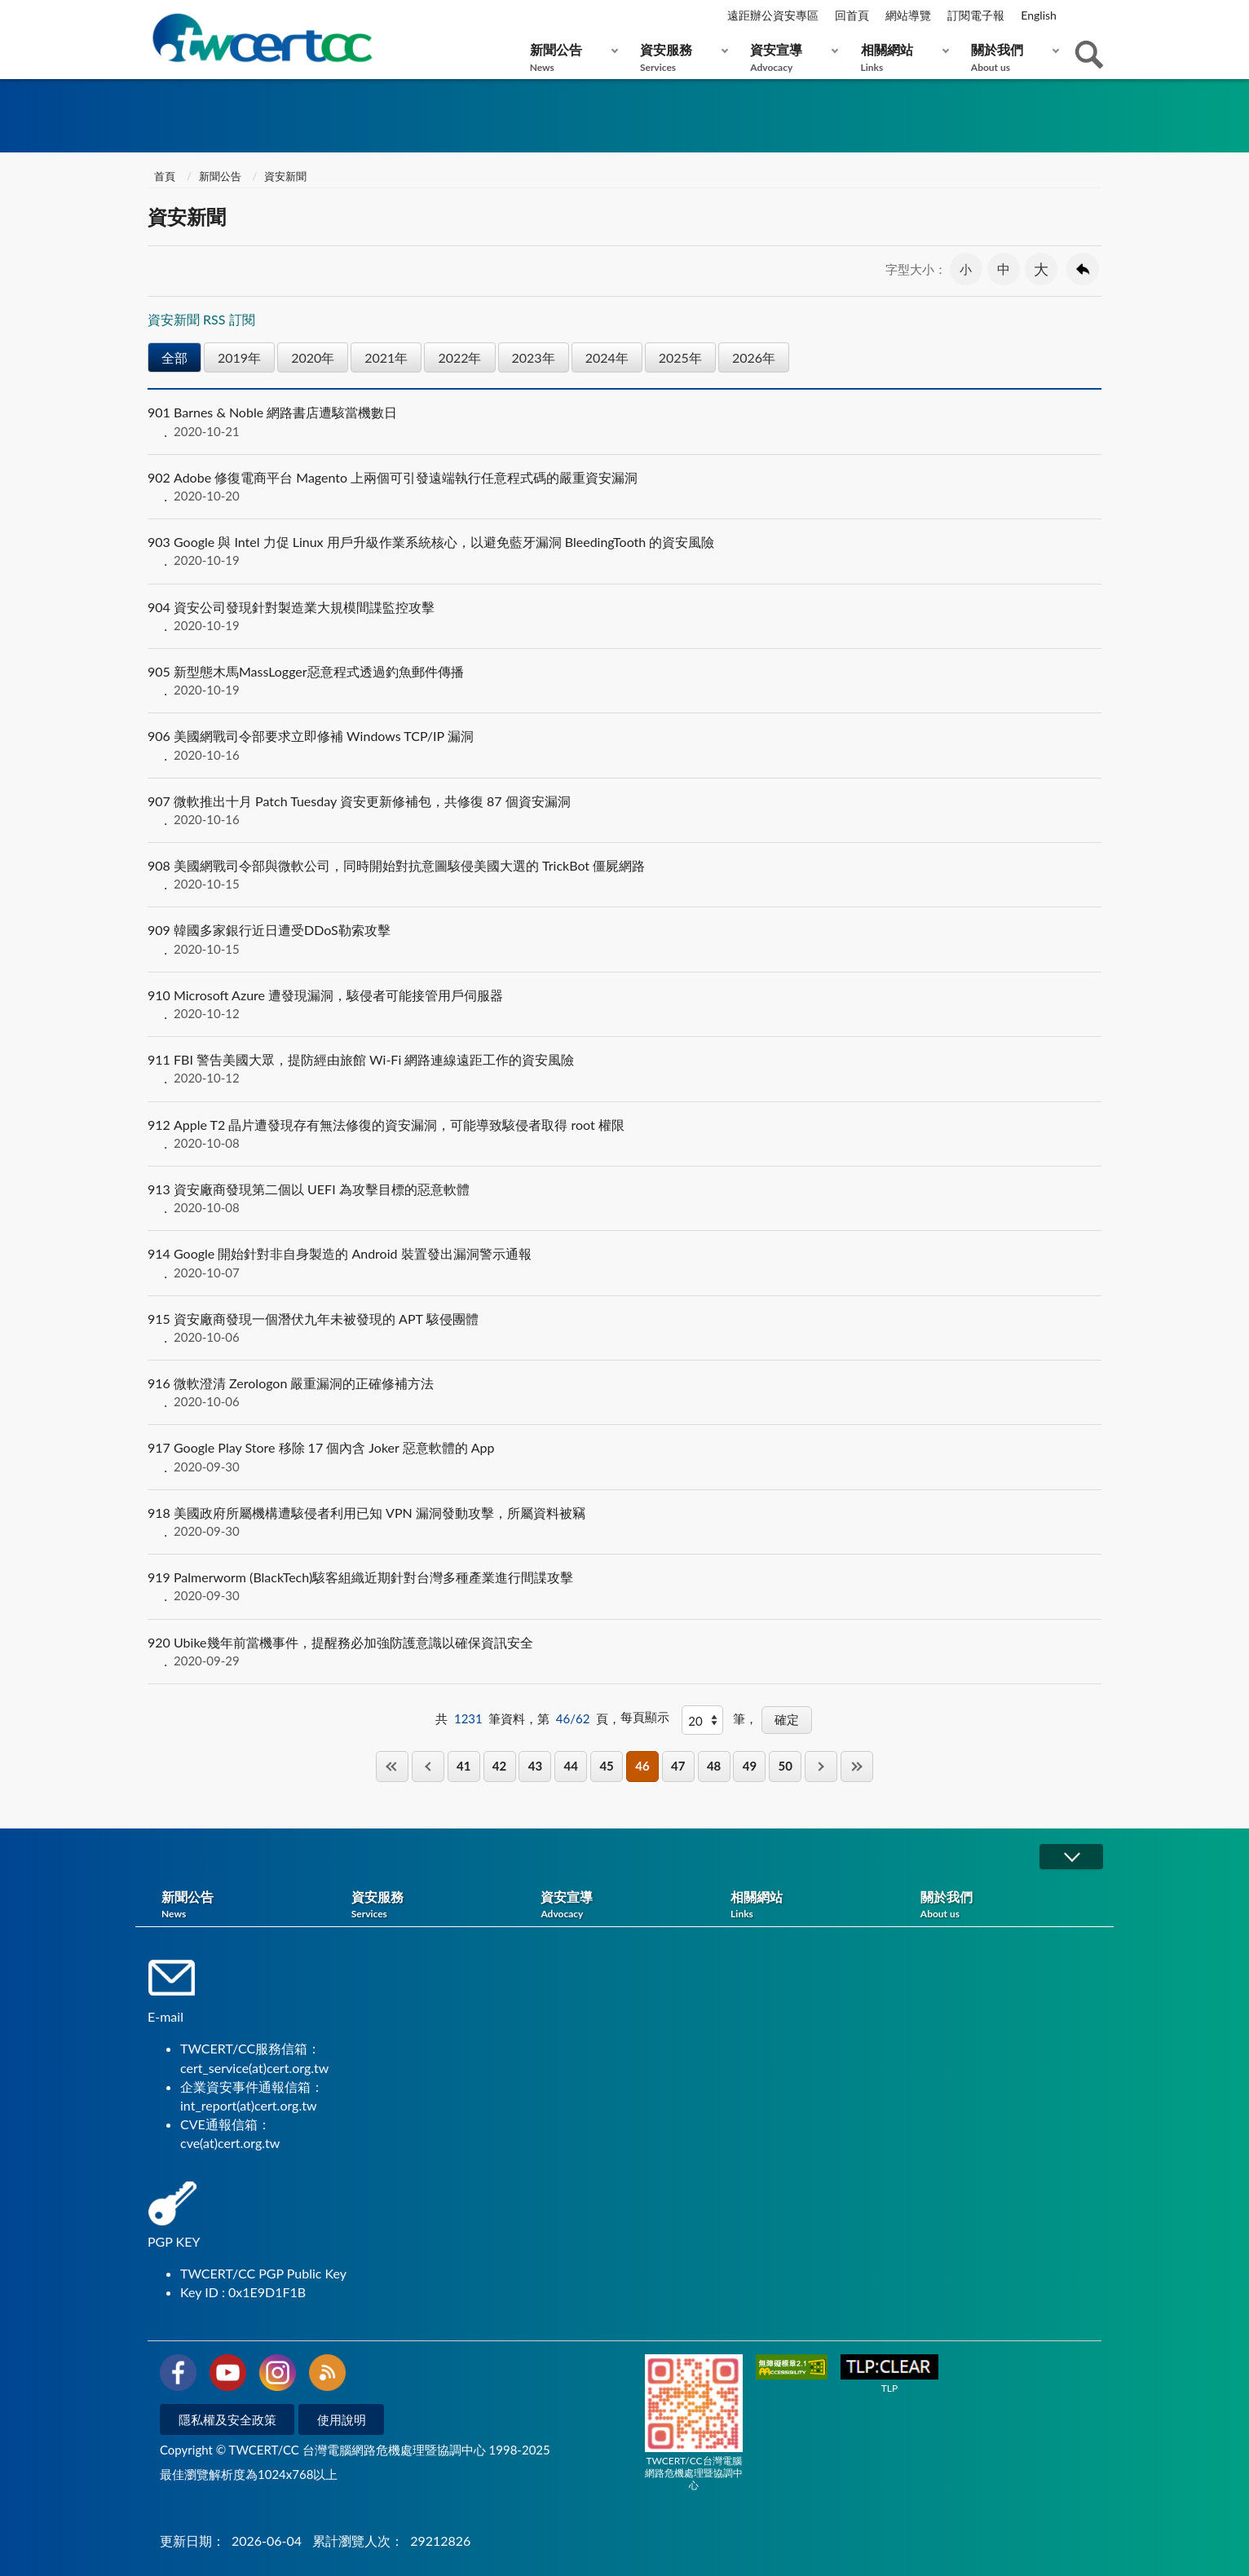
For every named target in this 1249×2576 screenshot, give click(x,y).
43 (535, 1765)
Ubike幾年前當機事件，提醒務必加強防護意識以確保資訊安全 (624, 1651)
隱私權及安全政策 (227, 2419)
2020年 (312, 357)
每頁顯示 (644, 1716)
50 (785, 1765)
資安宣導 (790, 57)
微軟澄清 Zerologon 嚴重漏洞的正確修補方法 (624, 1392)
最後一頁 (857, 1766)
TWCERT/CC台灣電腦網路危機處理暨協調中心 (694, 2422)
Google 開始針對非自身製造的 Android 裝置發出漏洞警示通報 (624, 1262)
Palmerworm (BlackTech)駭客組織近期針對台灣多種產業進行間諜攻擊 (624, 1586)
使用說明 (341, 2419)
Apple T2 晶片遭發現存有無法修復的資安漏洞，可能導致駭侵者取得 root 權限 (624, 1134)
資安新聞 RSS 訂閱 (201, 319)
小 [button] (966, 269)
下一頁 (821, 1766)
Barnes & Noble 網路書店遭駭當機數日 (624, 421)
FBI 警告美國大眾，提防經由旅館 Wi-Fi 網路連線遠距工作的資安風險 (624, 1068)
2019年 (239, 357)
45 (606, 1765)
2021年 (386, 357)
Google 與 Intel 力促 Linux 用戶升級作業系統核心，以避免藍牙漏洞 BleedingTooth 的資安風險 (624, 551)
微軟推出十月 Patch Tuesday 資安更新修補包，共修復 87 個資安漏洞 (624, 810)
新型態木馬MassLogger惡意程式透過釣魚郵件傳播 (624, 680)
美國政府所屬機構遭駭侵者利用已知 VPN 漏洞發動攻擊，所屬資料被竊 (624, 1522)
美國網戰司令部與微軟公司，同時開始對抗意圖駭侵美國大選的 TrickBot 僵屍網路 (624, 874)
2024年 (607, 357)
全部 (174, 357)
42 (499, 1765)
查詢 (1089, 54)
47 (678, 1765)
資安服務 (680, 57)
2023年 (533, 357)
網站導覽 (908, 15)
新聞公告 (570, 57)
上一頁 (428, 1766)
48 (714, 1765)
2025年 (680, 357)
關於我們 (1011, 57)
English (1039, 15)
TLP (889, 2374)
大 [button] (1041, 269)
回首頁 (852, 15)
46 (642, 1765)
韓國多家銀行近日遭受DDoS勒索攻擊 (624, 939)
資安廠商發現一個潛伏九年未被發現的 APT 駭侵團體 (624, 1328)
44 (571, 1765)
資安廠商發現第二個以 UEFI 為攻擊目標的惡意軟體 (624, 1198)
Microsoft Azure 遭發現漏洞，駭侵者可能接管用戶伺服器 (624, 1004)
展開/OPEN (1071, 1856)
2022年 (459, 357)
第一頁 (392, 1766)
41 (463, 1765)
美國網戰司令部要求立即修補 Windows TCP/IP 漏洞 (624, 745)
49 (750, 1765)
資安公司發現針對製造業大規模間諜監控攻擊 (624, 616)
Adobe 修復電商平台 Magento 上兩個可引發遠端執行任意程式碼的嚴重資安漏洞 (624, 486)
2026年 (753, 357)
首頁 (163, 176)
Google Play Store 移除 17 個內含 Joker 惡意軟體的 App (624, 1456)
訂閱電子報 (975, 15)
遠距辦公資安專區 (773, 15)
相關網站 (901, 57)
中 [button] (1003, 268)
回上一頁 (1082, 269)
